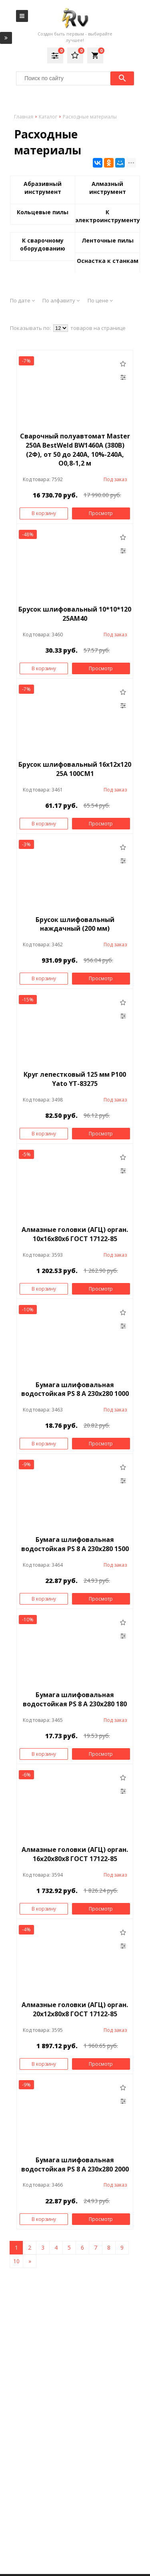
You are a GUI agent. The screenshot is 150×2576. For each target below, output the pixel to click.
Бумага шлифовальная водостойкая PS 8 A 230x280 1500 (75, 1544)
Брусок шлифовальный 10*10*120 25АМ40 (74, 614)
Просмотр (101, 513)
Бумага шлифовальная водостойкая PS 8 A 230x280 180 (75, 1699)
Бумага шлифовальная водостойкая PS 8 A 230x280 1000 (75, 1389)
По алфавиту (61, 300)
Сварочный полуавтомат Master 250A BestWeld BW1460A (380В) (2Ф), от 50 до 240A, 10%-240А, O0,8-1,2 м (75, 450)
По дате (22, 300)
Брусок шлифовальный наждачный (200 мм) (75, 924)
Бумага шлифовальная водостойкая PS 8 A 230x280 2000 (75, 2164)
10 (16, 2261)
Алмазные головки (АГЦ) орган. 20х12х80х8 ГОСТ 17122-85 (75, 2009)
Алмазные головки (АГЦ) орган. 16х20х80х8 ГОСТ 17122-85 (75, 1854)
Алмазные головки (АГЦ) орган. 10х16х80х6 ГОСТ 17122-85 (75, 1234)
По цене (100, 300)
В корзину (44, 513)
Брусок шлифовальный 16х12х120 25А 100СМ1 (74, 769)
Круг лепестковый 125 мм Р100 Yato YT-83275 (75, 1079)
